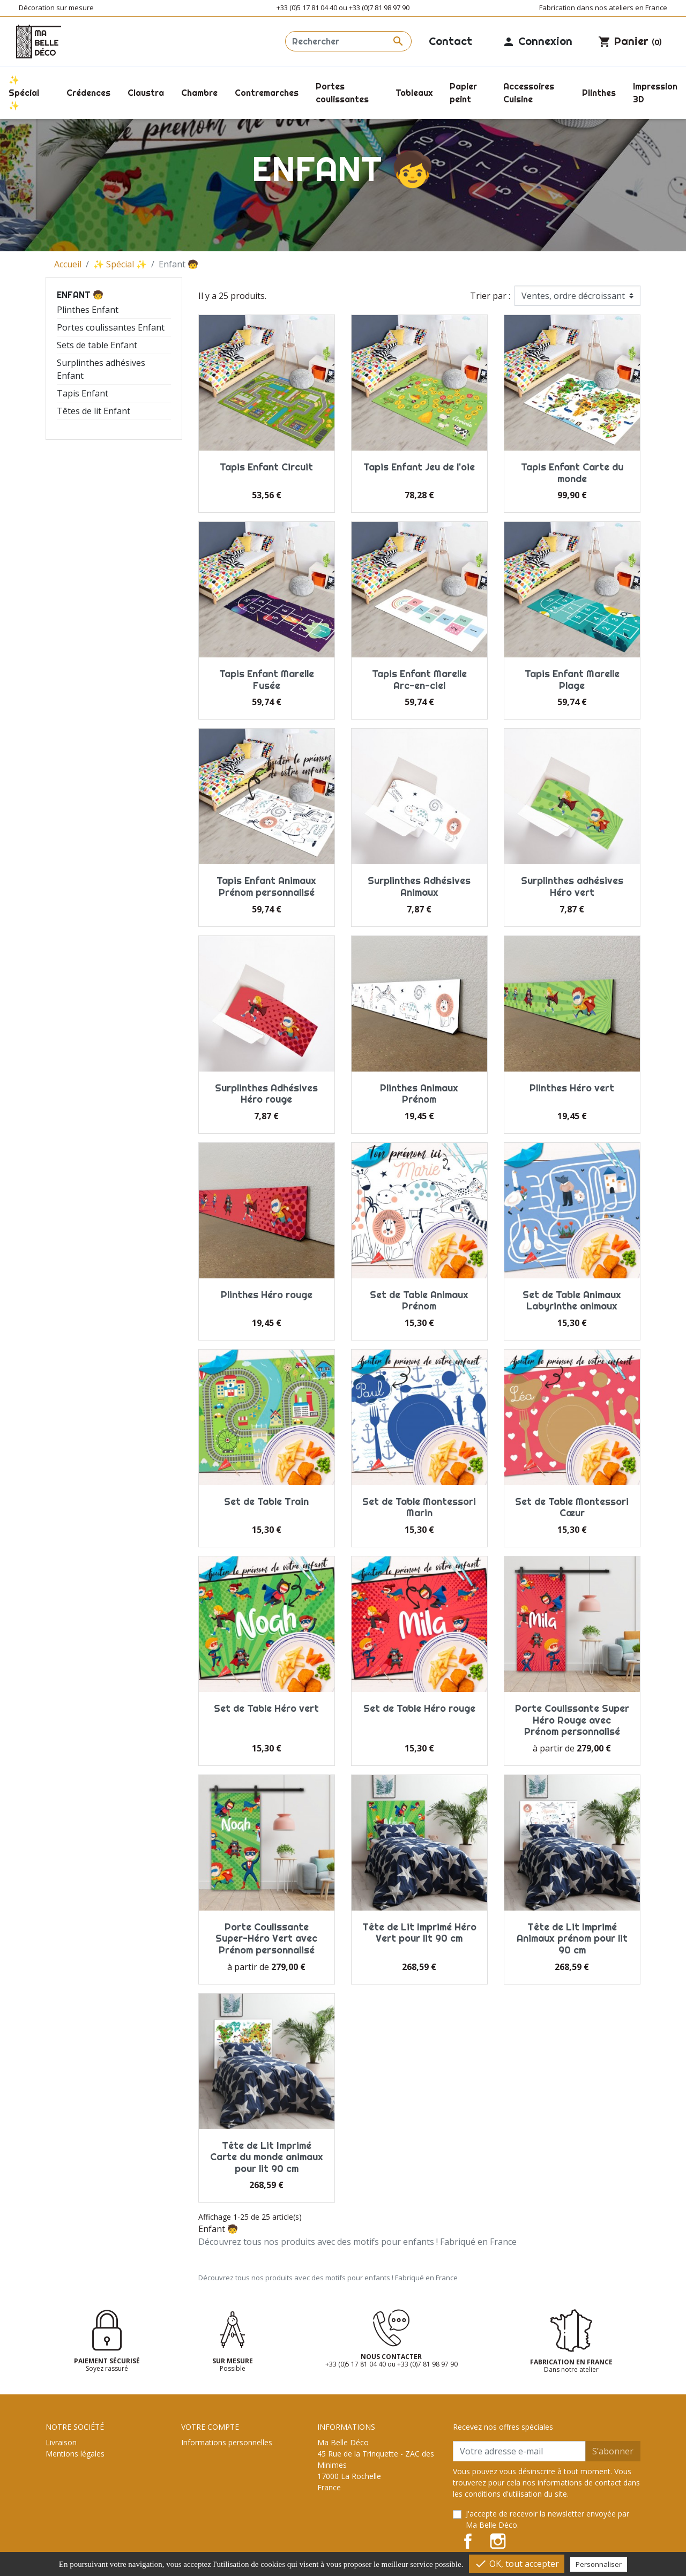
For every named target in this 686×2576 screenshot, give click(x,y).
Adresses (197, 2476)
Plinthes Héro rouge (266, 1295)
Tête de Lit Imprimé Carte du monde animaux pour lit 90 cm (266, 2157)
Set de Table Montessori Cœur (572, 1507)
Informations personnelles (226, 2442)
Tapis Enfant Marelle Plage (572, 680)
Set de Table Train (266, 1501)
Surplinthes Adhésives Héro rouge (266, 1094)
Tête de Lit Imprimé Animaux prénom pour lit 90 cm (572, 1938)
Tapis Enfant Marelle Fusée (266, 680)
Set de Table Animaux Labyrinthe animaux (572, 1301)
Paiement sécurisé (77, 2487)
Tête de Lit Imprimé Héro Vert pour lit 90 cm (419, 1933)
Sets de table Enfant (97, 345)
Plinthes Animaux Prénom (419, 1094)
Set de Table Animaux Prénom (419, 1301)
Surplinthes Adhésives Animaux (419, 886)
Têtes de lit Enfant (93, 411)
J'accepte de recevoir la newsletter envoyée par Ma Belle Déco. (547, 2519)
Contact (450, 41)
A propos (61, 2476)
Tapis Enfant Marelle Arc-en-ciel (419, 680)
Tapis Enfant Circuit (266, 467)
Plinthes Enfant (87, 310)
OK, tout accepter (516, 2563)
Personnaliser (599, 2564)
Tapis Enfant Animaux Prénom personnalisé (266, 886)
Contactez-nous (73, 2498)
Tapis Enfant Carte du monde (572, 473)
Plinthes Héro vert (572, 1088)
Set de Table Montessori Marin (419, 1507)
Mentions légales (75, 2453)
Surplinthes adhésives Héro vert (572, 886)
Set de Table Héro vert (266, 1708)
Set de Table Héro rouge (419, 1708)
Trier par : (490, 296)
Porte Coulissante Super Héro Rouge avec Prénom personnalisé (572, 1720)
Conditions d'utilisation (85, 2465)
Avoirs (192, 2465)
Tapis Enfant (82, 393)
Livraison (61, 2442)
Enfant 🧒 (80, 294)
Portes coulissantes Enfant (111, 327)
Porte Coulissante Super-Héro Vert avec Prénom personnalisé (266, 1938)
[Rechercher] (348, 41)
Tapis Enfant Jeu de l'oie (419, 467)
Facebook (468, 2541)
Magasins (62, 2521)
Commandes (203, 2453)
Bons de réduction (213, 2487)
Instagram (498, 2541)
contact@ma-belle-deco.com (367, 2543)
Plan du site (66, 2510)
